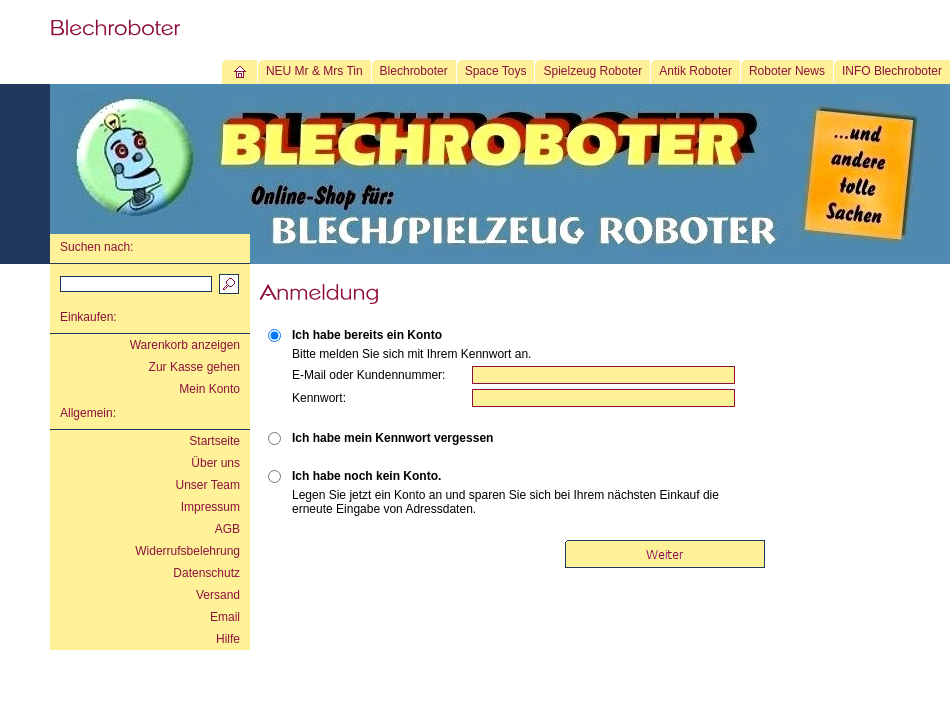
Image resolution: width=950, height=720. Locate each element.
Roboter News (787, 71)
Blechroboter (414, 71)
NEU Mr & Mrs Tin (314, 71)
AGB (227, 529)
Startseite (214, 441)
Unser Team (208, 485)
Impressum (210, 507)
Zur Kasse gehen (194, 367)
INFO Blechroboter (892, 71)
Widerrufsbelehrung (187, 551)
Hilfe (228, 639)
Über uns (215, 463)
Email (225, 617)
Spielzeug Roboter (592, 71)
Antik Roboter (695, 71)
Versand (218, 595)
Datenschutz (206, 573)
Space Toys (496, 71)
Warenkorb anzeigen (185, 345)
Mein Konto (209, 389)
